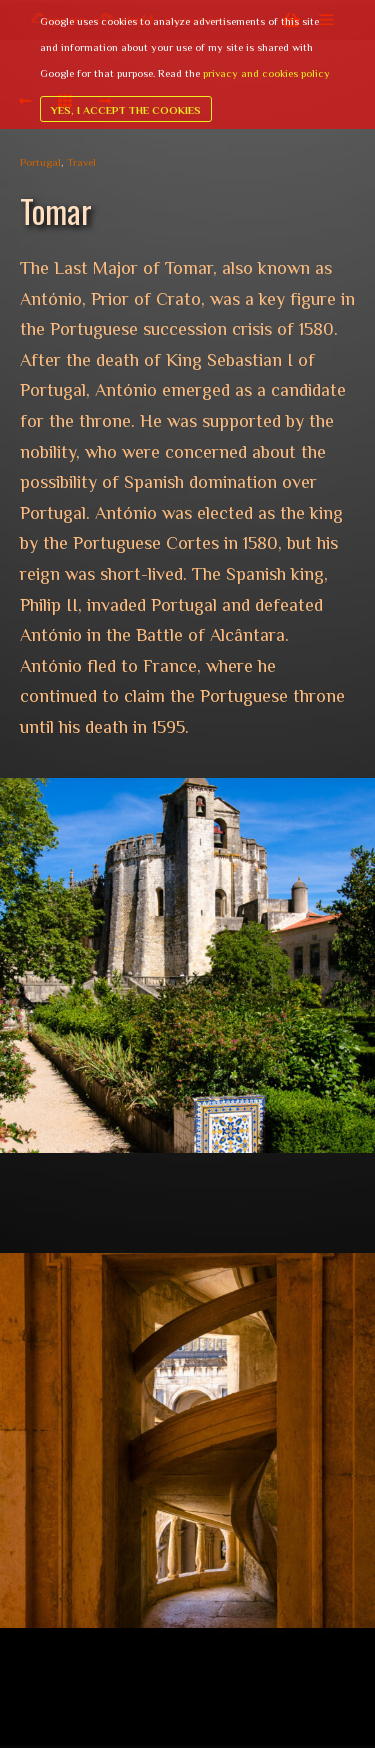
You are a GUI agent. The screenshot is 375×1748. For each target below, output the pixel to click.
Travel (81, 162)
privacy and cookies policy (266, 73)
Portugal (40, 162)
